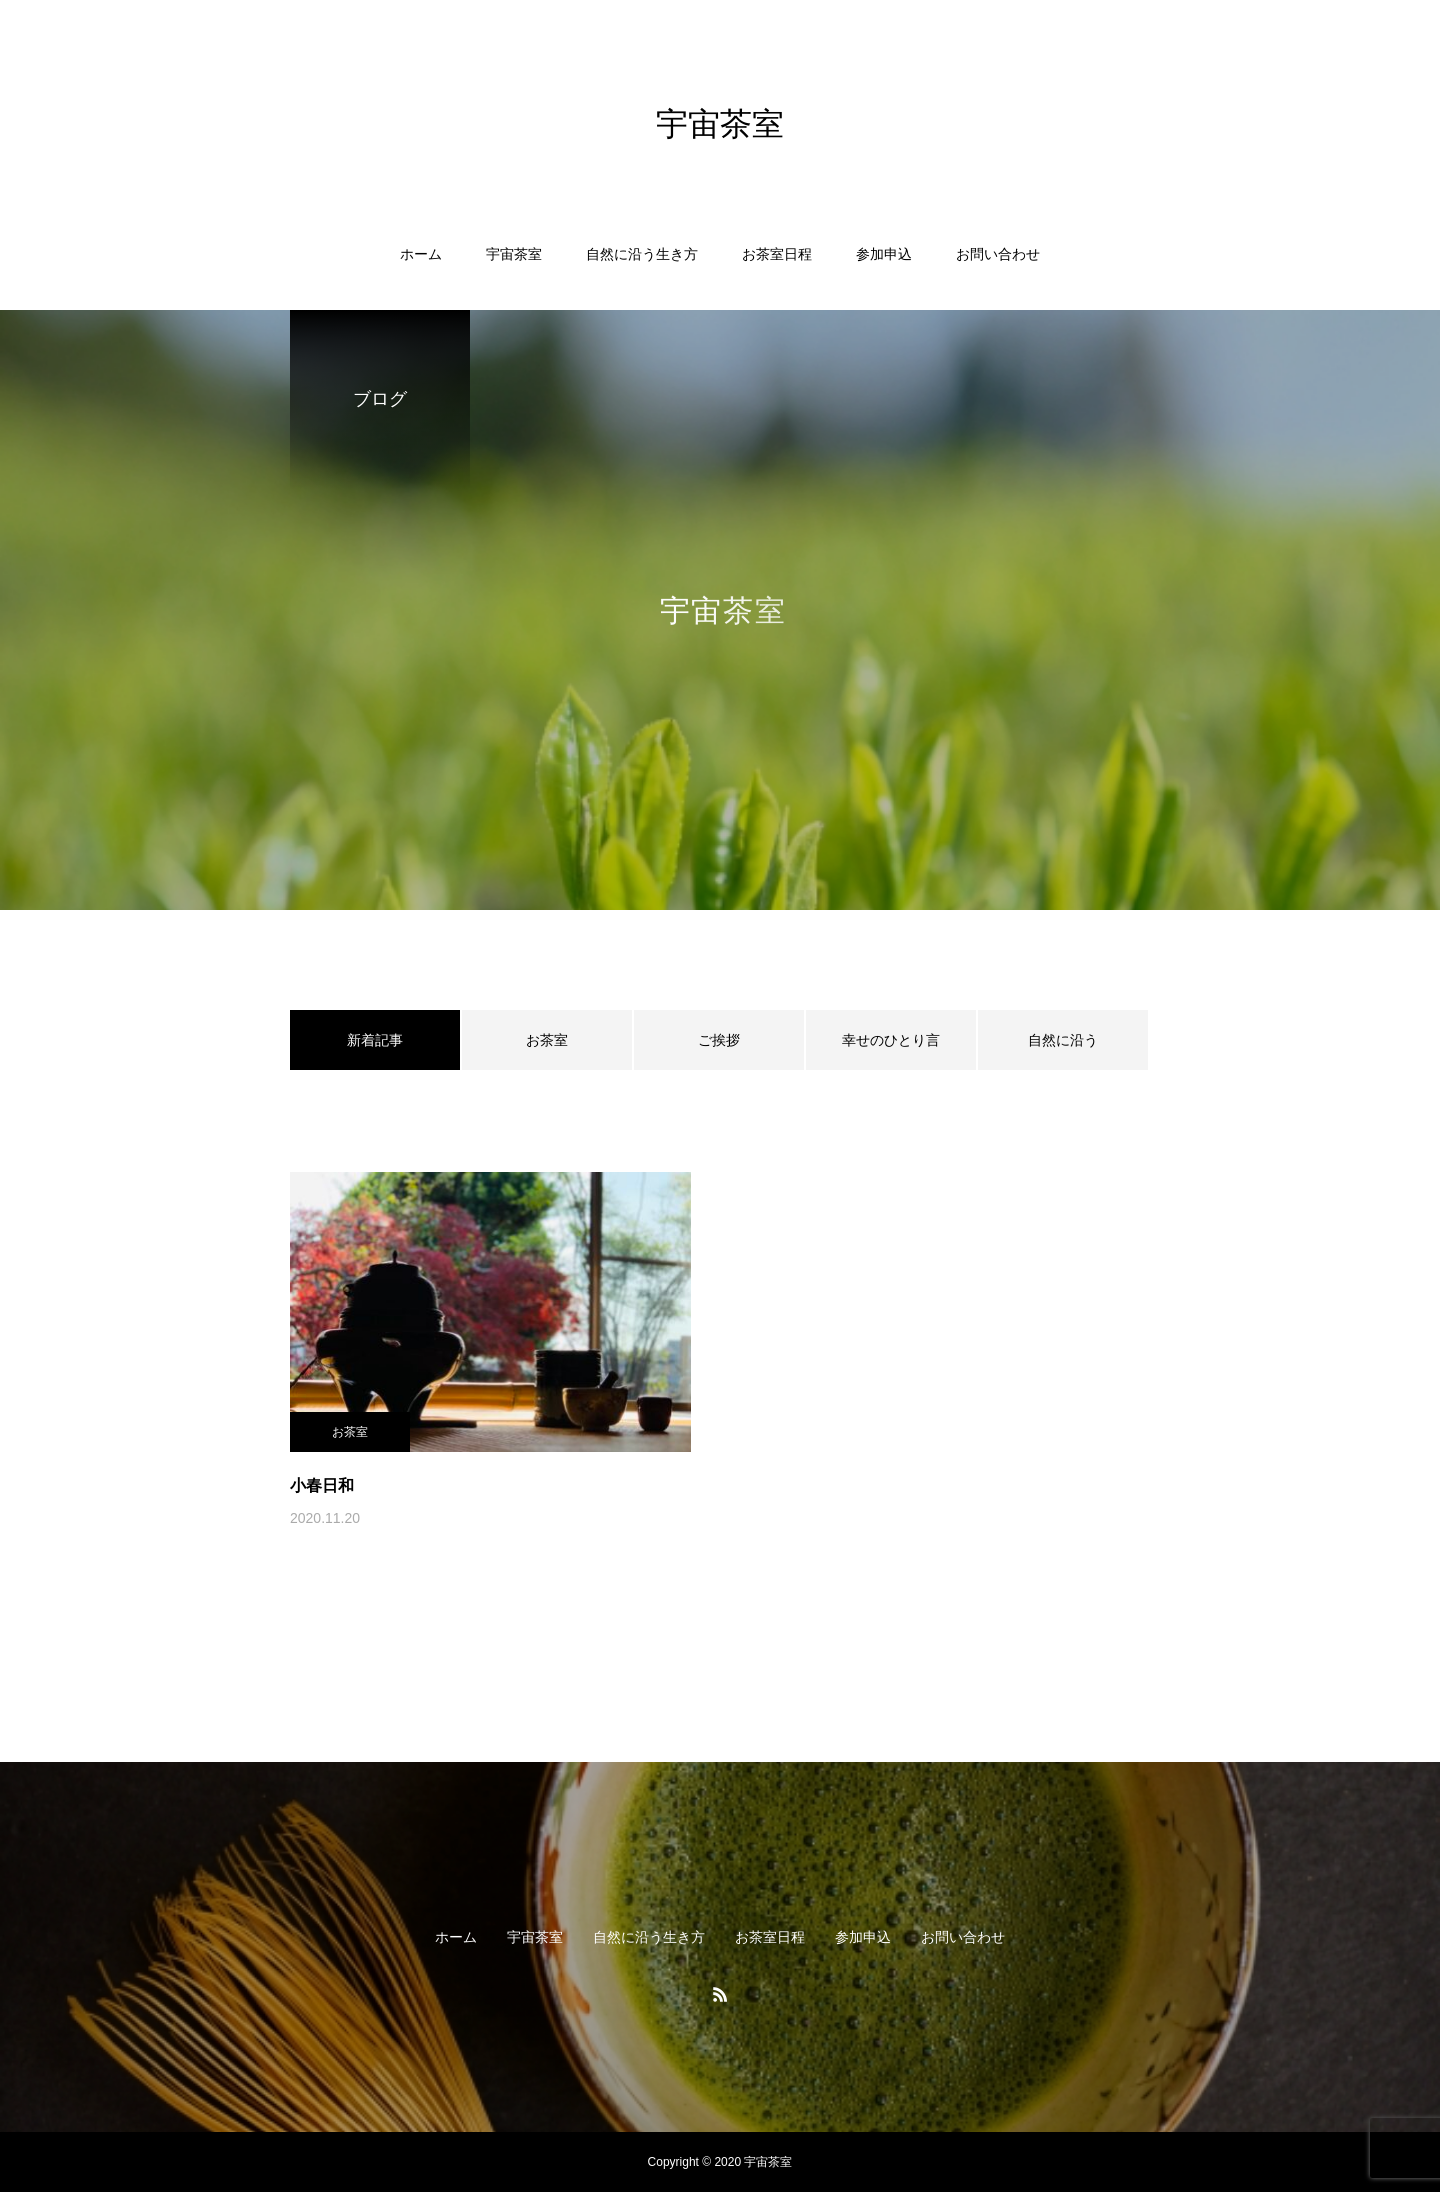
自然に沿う (1063, 1040)
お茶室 (547, 1040)
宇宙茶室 (514, 254)
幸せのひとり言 (891, 1040)
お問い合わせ (998, 254)
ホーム (421, 254)
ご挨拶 (719, 1040)
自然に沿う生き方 (642, 254)
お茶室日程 (777, 254)
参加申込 (884, 254)
